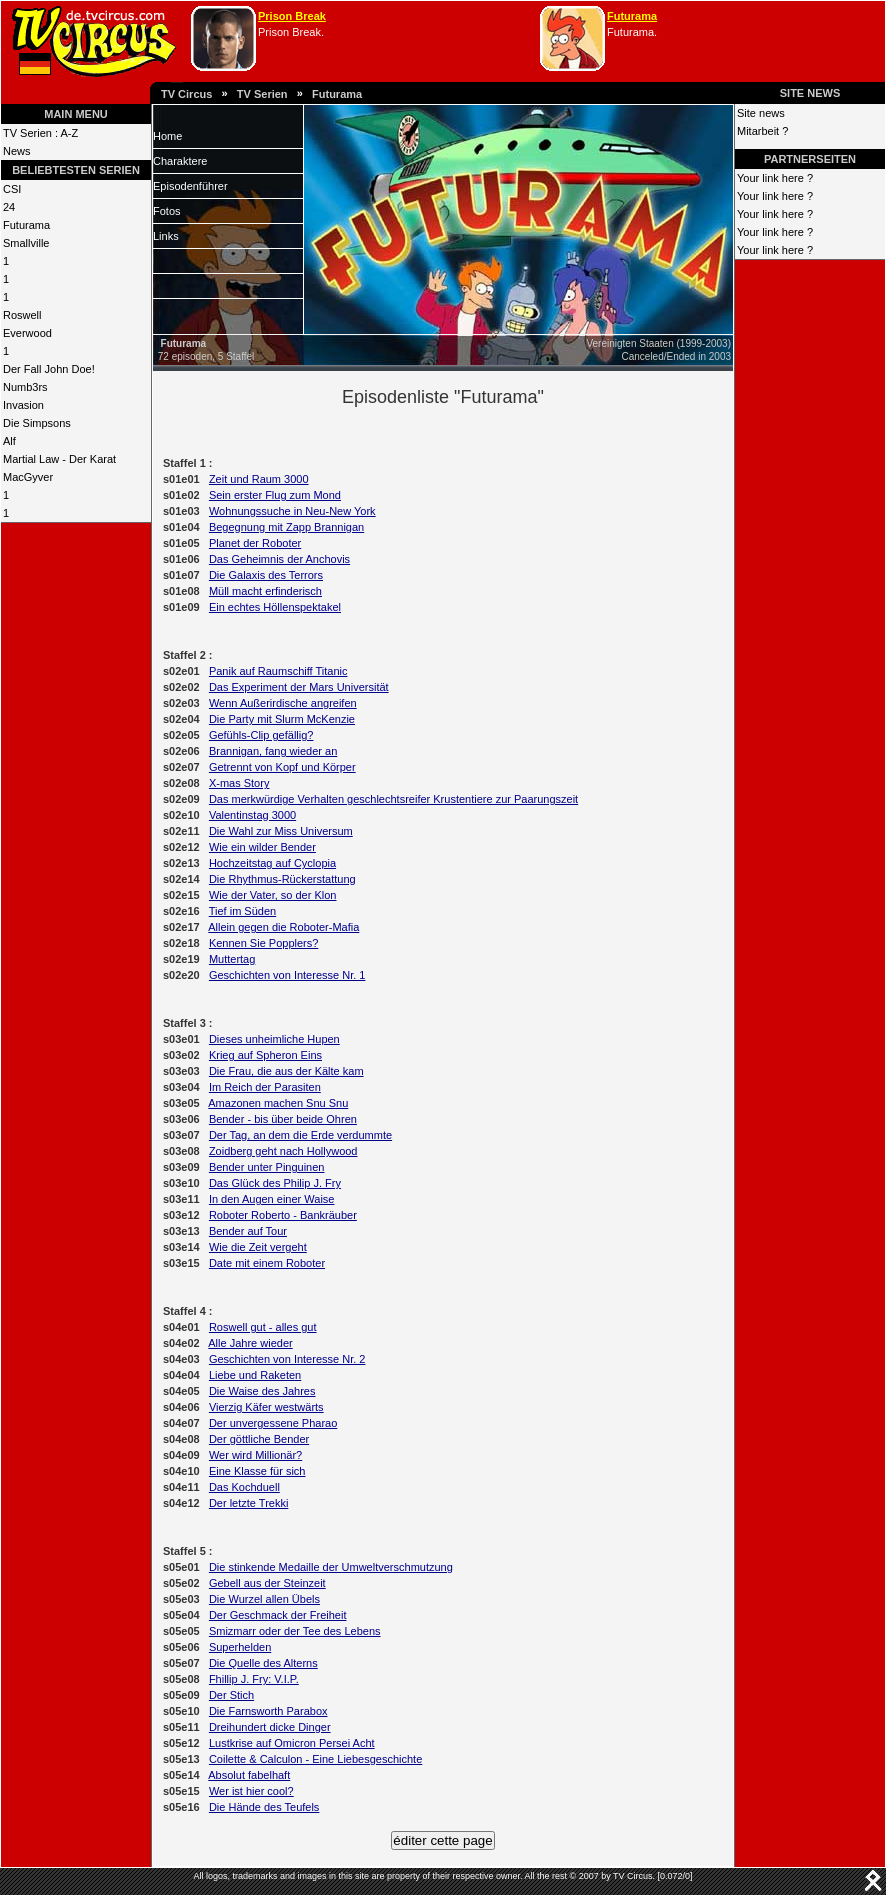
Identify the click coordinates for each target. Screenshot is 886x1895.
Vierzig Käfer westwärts (266, 1407)
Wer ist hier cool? (251, 1791)
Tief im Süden (242, 911)
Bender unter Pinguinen (267, 1167)
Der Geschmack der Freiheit (278, 1615)
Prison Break (292, 16)
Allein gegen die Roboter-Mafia (283, 927)
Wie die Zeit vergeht (258, 1247)
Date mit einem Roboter (267, 1263)
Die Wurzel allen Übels (264, 1599)
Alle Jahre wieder (250, 1343)
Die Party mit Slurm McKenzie (282, 719)
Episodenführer (190, 186)
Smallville (26, 243)
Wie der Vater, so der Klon (273, 895)
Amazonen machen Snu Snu (278, 1103)
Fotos (167, 211)
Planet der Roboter (255, 543)
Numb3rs (25, 387)
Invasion (23, 405)
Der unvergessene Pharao (273, 1423)
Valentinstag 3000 (252, 815)
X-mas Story (239, 783)
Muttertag (232, 959)
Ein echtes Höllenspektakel (275, 607)
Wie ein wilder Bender (262, 847)
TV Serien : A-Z (40, 133)
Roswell (22, 315)
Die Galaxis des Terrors (266, 575)
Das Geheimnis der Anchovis (279, 559)
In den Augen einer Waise (272, 1199)
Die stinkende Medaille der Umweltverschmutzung (331, 1567)
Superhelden (240, 1647)
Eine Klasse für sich (257, 1471)
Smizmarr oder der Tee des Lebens (295, 1631)
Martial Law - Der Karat (59, 459)
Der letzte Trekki (248, 1503)
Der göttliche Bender (259, 1439)
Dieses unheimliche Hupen (274, 1039)
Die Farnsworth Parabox (268, 1711)
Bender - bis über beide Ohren (283, 1119)
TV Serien (262, 94)
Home (167, 136)
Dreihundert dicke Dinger (270, 1727)
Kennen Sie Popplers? (263, 943)
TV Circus (186, 94)
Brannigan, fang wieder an (273, 751)
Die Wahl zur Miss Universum (281, 831)
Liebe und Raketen (255, 1375)
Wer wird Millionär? (255, 1455)
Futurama (632, 16)
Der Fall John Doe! (49, 369)
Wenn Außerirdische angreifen (283, 703)
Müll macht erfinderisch (265, 591)
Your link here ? (775, 178)
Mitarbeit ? (762, 131)
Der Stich (231, 1695)
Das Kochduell (244, 1487)
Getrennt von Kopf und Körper (282, 767)
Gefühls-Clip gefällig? (261, 735)
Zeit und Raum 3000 (259, 479)
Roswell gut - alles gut (263, 1327)
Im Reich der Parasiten (265, 1087)
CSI (12, 189)
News (17, 151)
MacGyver (28, 477)
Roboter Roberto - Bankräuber (283, 1215)
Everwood (27, 333)
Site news (761, 113)
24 (9, 207)
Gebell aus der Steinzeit (267, 1583)
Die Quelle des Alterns (263, 1663)
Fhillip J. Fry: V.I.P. (254, 1679)
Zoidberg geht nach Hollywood (283, 1151)
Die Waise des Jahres (262, 1391)
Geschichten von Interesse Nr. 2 (287, 1359)
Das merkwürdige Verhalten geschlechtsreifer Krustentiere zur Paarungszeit (393, 799)
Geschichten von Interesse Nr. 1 (287, 975)
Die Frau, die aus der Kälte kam (286, 1071)
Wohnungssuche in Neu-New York (292, 511)
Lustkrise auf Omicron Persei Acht (292, 1743)
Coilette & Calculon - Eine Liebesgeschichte (315, 1759)
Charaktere (180, 161)
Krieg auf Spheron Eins (265, 1055)
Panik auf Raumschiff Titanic (278, 671)
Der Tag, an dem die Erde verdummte (300, 1135)
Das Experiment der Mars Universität (299, 687)
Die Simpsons (37, 423)
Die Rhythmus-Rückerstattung (282, 879)
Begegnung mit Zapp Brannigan (286, 527)
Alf (9, 441)
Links (166, 236)
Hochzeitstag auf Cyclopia (272, 863)
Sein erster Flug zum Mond (275, 495)
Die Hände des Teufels (264, 1807)
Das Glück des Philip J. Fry (275, 1183)
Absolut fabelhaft (249, 1775)
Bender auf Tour (248, 1231)
